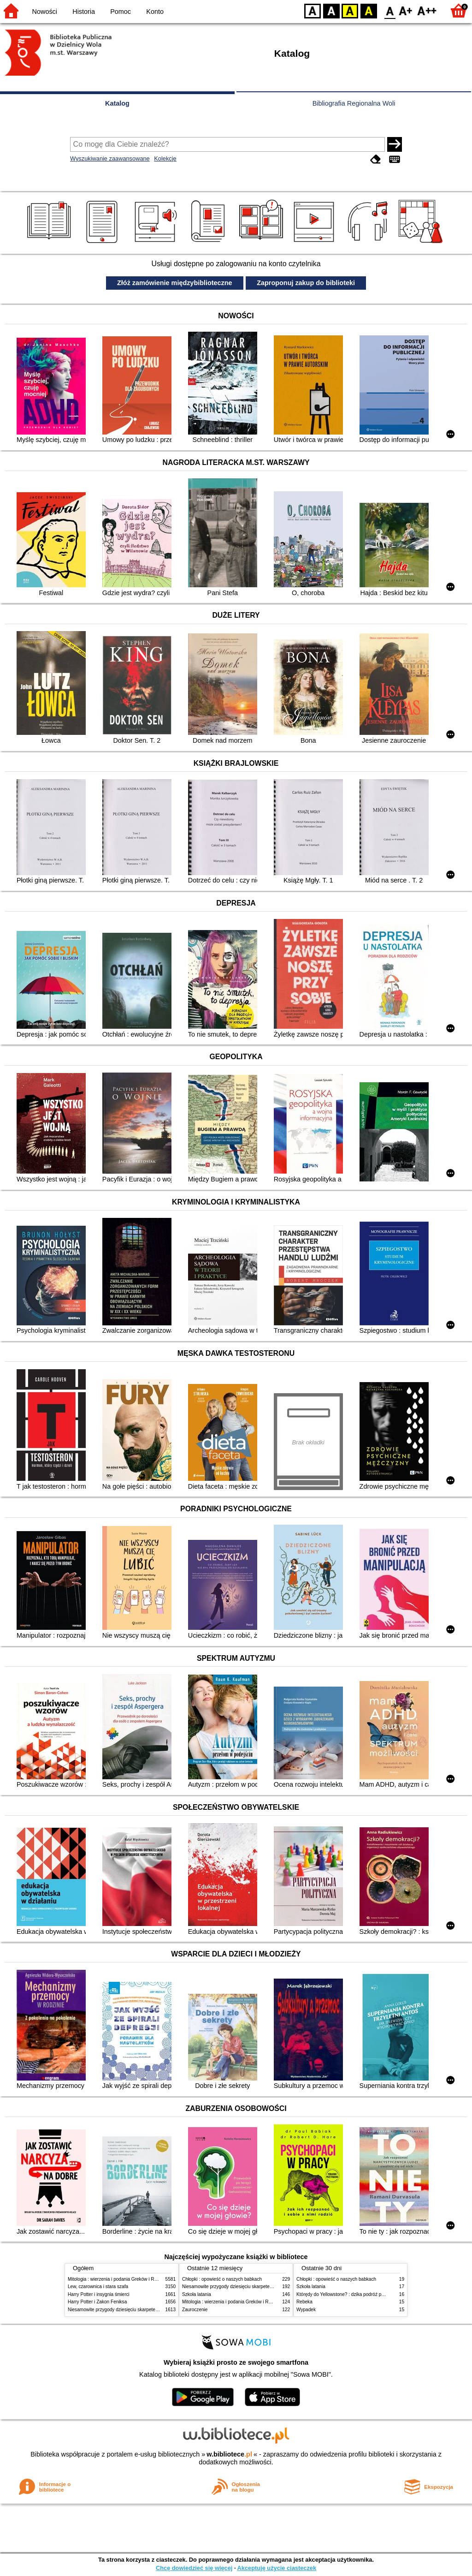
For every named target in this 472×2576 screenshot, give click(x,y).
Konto (155, 11)
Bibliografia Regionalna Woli (354, 103)
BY (368, 10)
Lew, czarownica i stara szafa (98, 2286)
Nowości (44, 11)
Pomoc (120, 11)
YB (349, 10)
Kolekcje (165, 158)
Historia (83, 11)
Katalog (117, 103)
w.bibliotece (229, 2454)
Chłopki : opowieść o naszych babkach (222, 2279)
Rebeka (304, 2301)
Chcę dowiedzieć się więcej (194, 2567)
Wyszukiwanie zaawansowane (110, 158)
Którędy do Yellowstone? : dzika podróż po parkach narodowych (362, 2294)
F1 (405, 10)
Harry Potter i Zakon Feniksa (97, 2301)
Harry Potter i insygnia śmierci (99, 2294)
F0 (389, 10)
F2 (427, 10)
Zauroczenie (194, 2309)
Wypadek (306, 2309)
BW (331, 10)
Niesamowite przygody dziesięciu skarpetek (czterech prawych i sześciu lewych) (150, 2309)
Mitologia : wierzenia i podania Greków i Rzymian (118, 2279)
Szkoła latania (196, 2294)
